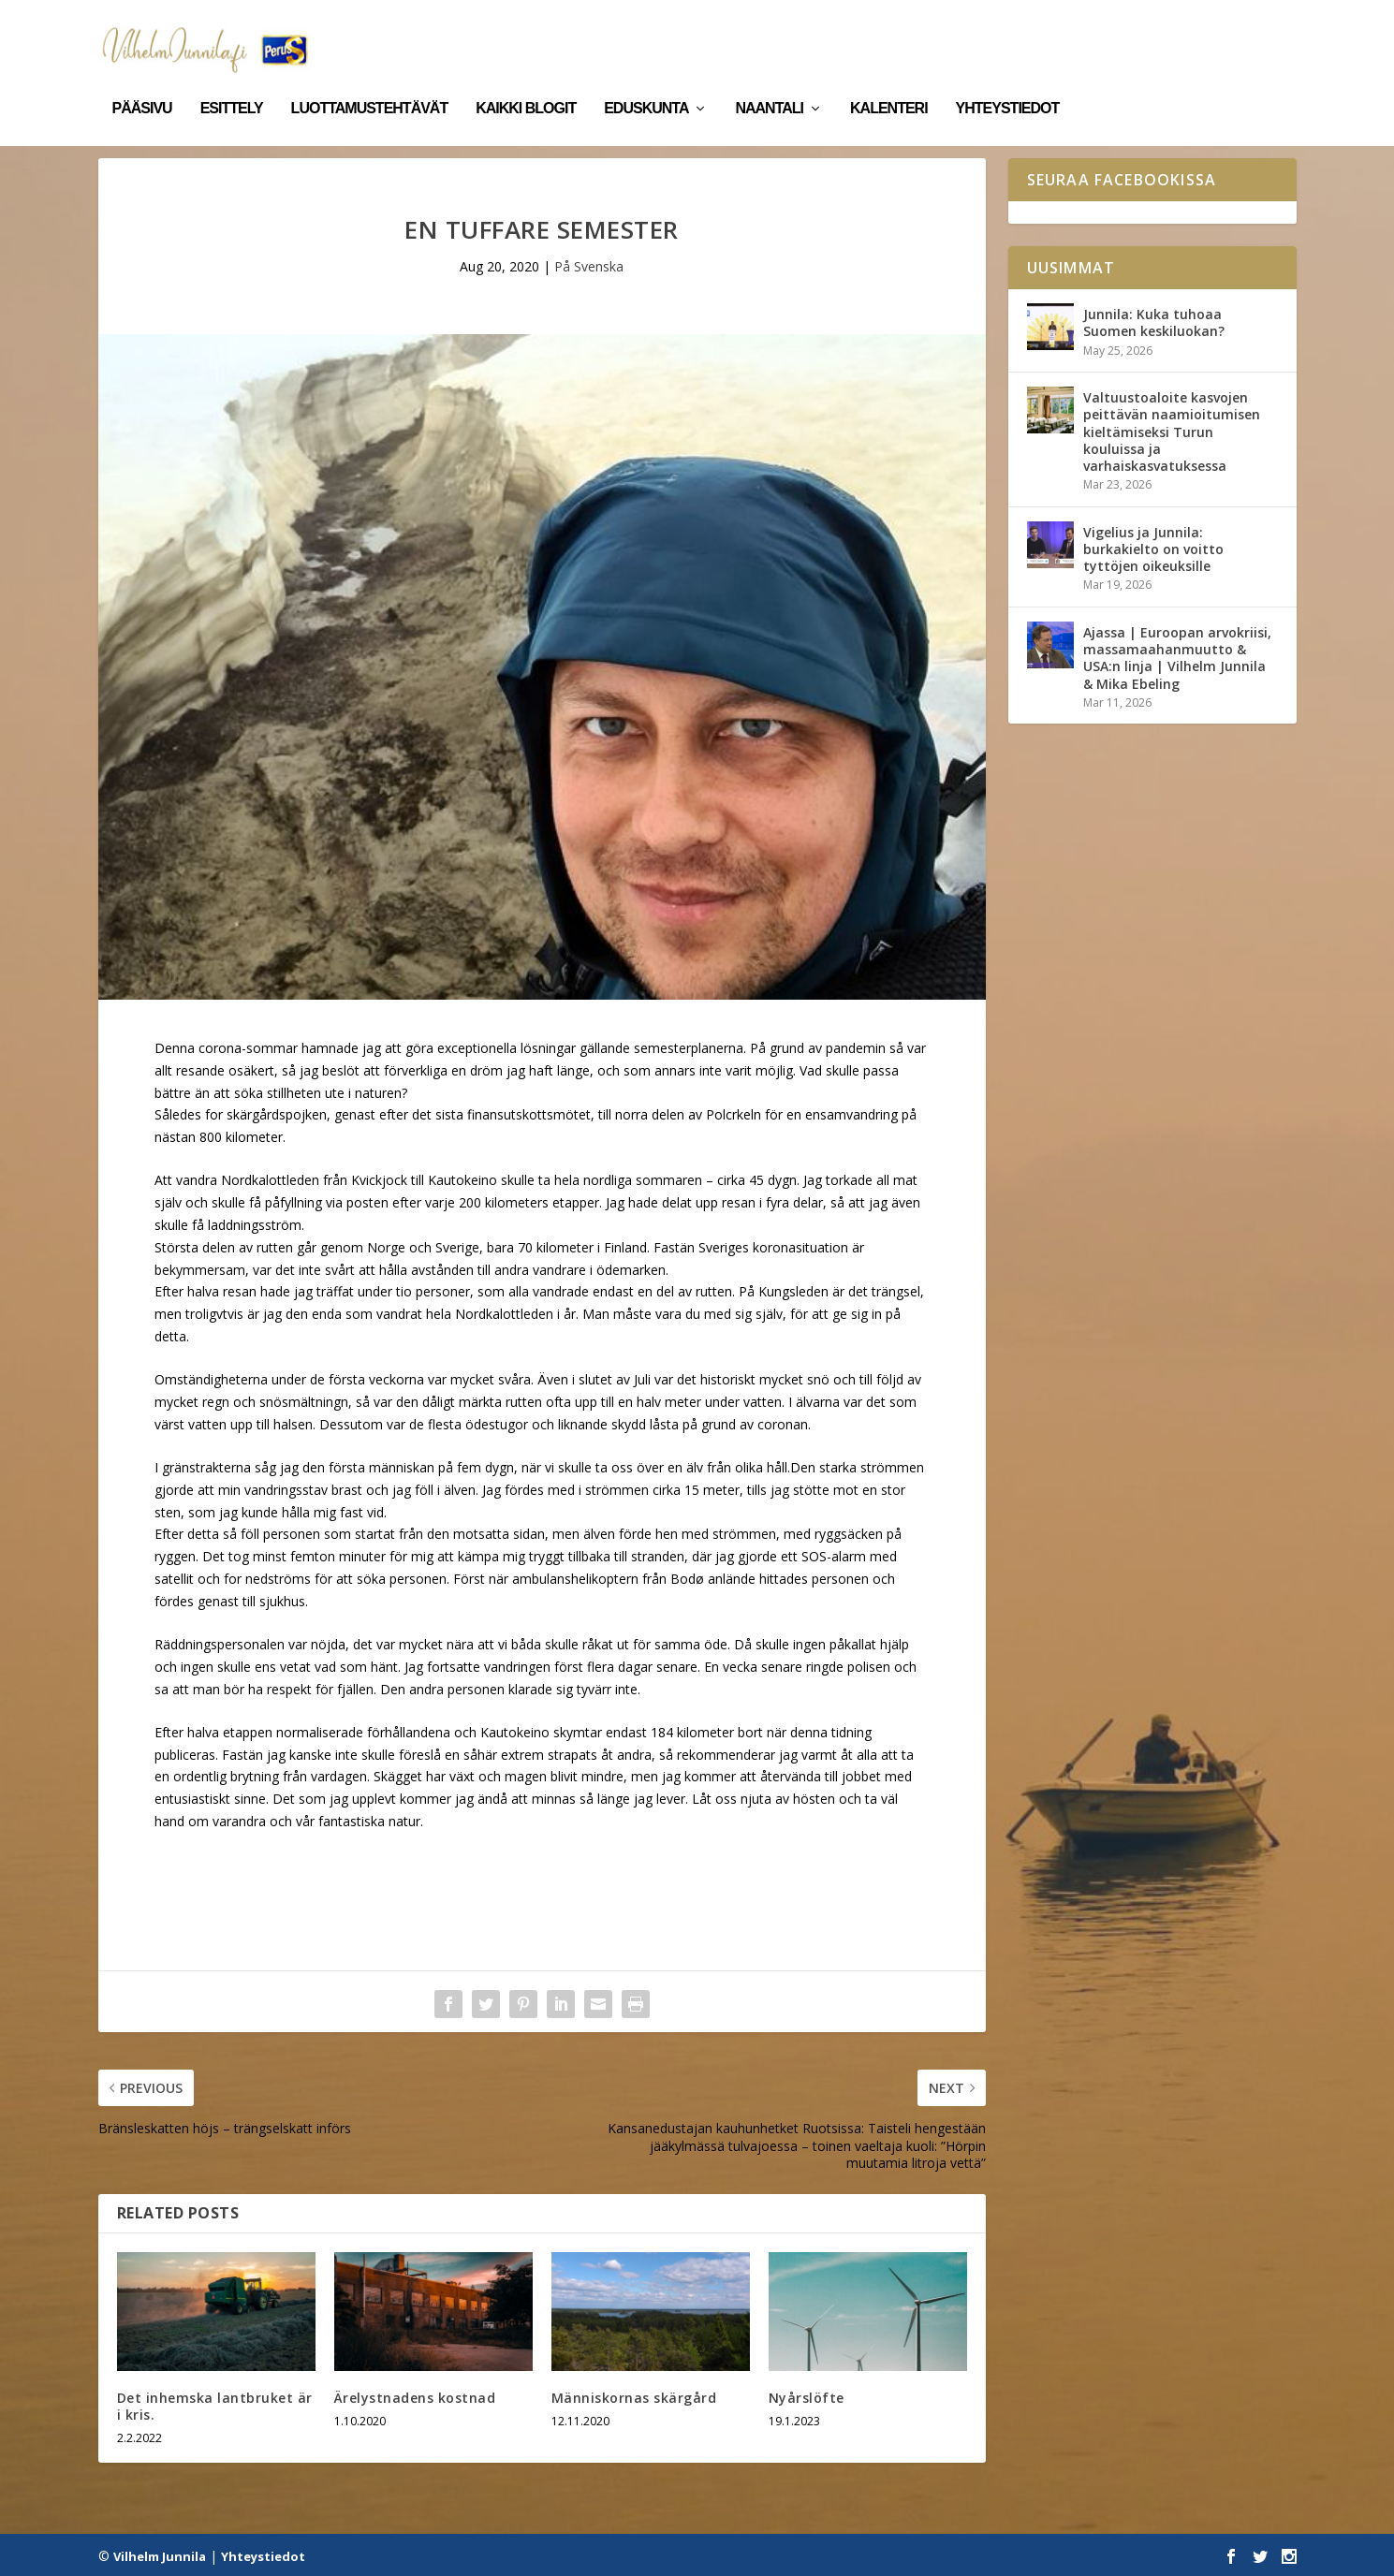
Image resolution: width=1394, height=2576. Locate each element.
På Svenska (589, 265)
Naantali (769, 82)
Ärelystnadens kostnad (415, 2396)
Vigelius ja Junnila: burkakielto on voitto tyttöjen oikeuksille (1153, 547)
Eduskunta (646, 82)
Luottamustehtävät (369, 82)
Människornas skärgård (634, 2396)
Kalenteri (889, 82)
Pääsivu (142, 82)
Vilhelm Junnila (159, 2554)
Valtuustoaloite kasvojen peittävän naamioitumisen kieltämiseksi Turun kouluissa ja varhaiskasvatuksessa (1171, 431)
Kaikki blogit (526, 82)
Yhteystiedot (1008, 82)
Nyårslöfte (806, 2396)
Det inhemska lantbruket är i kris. (215, 2404)
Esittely (231, 82)
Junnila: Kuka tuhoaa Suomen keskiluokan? (1154, 321)
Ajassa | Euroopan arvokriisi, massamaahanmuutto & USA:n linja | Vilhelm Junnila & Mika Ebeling (1177, 656)
